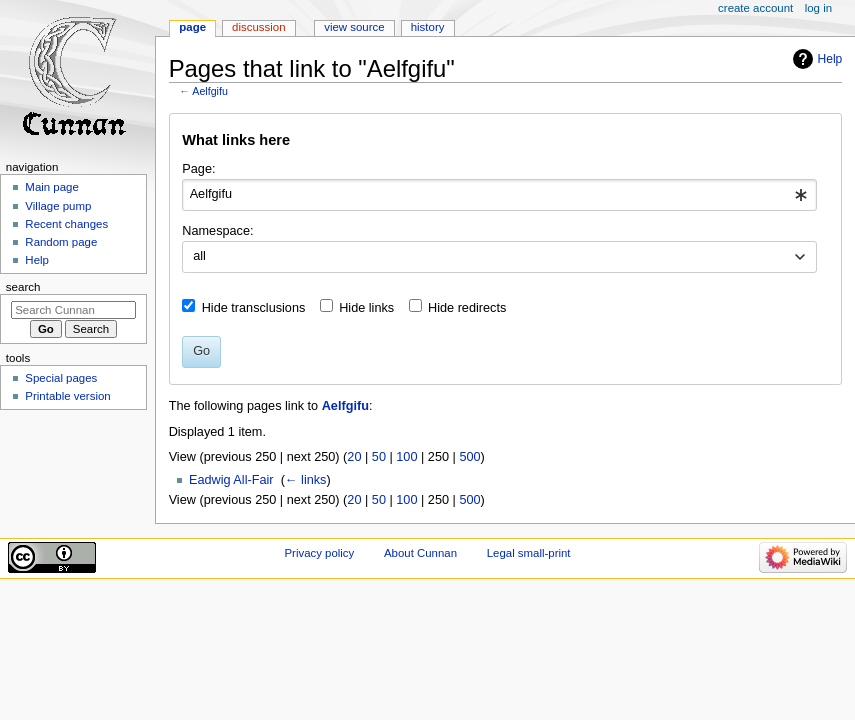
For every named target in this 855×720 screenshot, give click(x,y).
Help (830, 59)
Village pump (58, 206)
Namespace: (217, 231)
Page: (198, 169)
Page (192, 27)
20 (354, 457)
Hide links (366, 308)
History (428, 27)
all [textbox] (199, 256)
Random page (61, 242)
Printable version (67, 396)
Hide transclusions (254, 308)
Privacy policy (319, 553)
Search (23, 287)
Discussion (258, 27)
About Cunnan (420, 553)
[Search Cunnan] (73, 310)
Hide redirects (467, 308)
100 (406, 457)
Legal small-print (529, 553)
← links (306, 480)
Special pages (61, 378)
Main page (52, 187)
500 (469, 457)
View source (354, 27)
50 (379, 457)
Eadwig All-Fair (231, 480)
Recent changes (66, 224)
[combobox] (499, 195)
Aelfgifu (210, 91)
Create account (755, 8)
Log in (818, 8)
